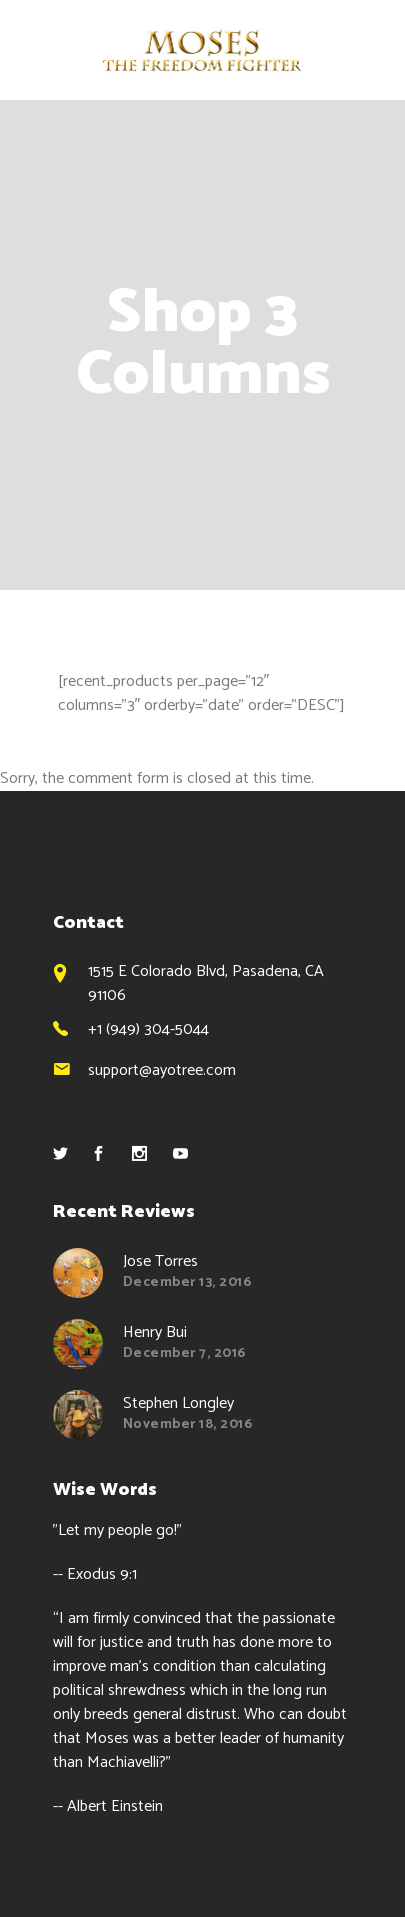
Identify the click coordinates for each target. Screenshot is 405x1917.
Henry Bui (155, 1332)
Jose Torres (160, 1261)
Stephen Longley (178, 1403)
